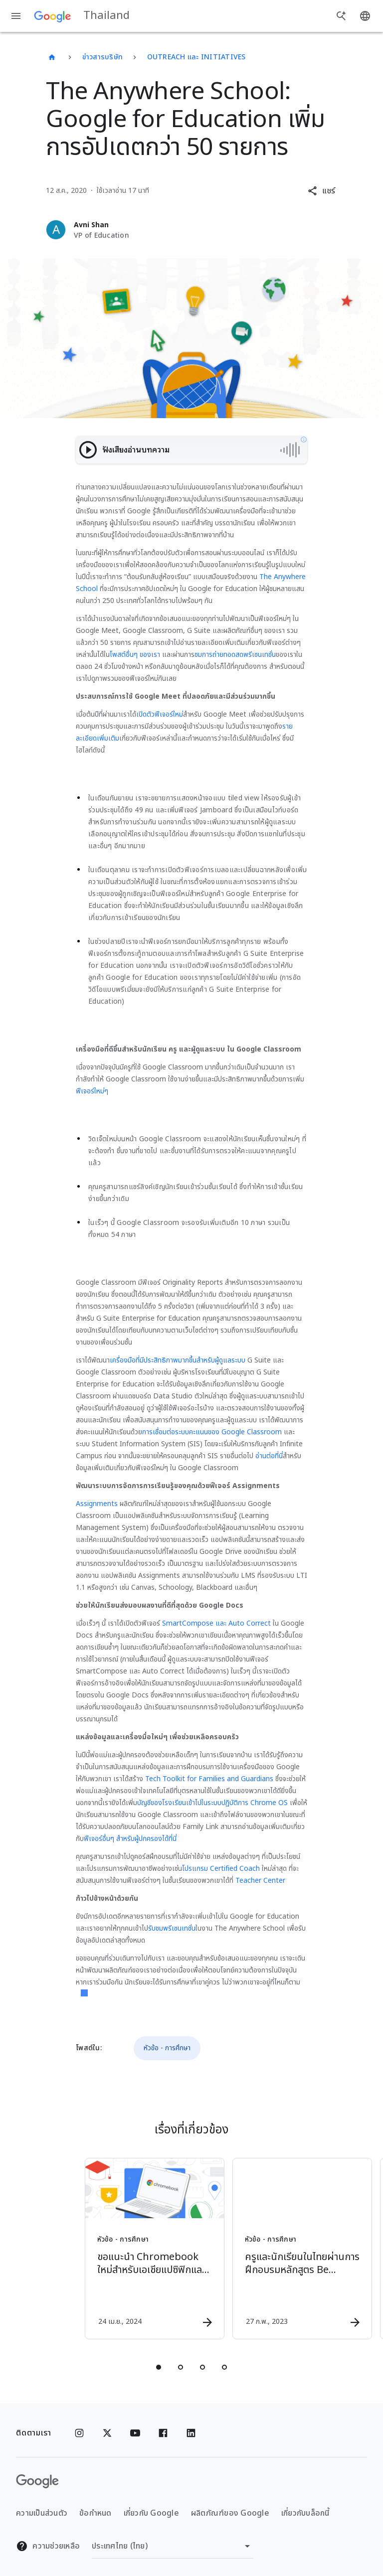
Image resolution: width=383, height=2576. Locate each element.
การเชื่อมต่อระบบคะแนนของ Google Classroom (212, 1432)
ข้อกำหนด (95, 2513)
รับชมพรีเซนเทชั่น (171, 1928)
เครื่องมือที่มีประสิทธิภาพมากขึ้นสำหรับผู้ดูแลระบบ (177, 1360)
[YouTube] (135, 2433)
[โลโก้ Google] (37, 2481)
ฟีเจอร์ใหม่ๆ (92, 1091)
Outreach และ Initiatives (196, 57)
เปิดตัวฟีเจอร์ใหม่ (159, 714)
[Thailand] (52, 57)
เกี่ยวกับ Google (151, 2513)
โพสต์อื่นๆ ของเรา (135, 654)
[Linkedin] (191, 2433)
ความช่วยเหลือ (48, 2546)
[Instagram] (79, 2433)
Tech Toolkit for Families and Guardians (209, 1779)
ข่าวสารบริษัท (102, 57)
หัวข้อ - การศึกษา (167, 2048)
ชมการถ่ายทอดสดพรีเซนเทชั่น (235, 654)
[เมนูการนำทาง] (16, 16)
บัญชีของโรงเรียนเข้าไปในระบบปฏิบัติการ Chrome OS (212, 1803)
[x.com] (107, 2433)
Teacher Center (260, 1880)
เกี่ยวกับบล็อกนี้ (305, 2513)
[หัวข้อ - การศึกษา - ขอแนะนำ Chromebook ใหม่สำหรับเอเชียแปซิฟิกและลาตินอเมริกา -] (116, 2248)
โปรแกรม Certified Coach (221, 1868)
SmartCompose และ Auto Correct (216, 1623)
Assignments (97, 1504)
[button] (321, 191)
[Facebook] (163, 2433)
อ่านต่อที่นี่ (269, 1456)
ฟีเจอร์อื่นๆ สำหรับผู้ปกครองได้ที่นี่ (130, 1838)
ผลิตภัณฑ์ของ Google (230, 2513)
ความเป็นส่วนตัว (41, 2513)
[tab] (159, 2367)
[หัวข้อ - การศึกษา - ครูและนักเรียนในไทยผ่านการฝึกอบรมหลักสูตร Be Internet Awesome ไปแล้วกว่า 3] (264, 2248)
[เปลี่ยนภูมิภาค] (172, 2546)
